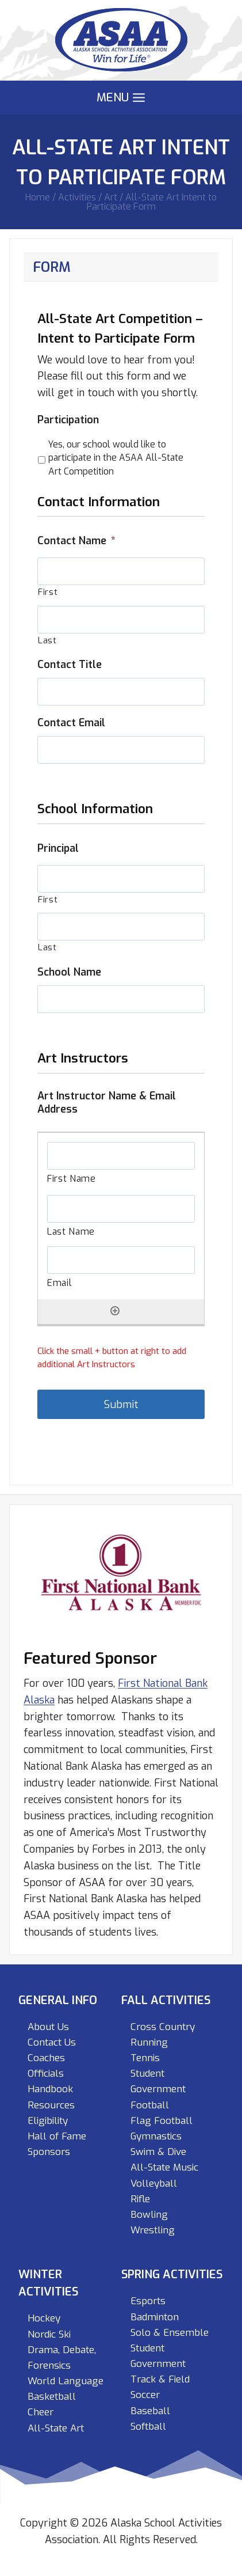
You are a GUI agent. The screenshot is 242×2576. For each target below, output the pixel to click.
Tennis (145, 2058)
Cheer (40, 2412)
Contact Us (52, 2042)
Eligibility (48, 2120)
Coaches (46, 2058)
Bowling (149, 2214)
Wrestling (152, 2230)
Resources (51, 2105)
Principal (58, 848)
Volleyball (153, 2183)
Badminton (154, 2317)
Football (149, 2105)
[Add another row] (115, 1310)
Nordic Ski (49, 2334)
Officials (46, 2073)
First (47, 592)
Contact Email (71, 723)
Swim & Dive (158, 2151)
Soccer (145, 2395)
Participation (68, 420)
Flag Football (161, 2120)
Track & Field (160, 2379)
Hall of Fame (57, 2136)
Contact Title (69, 664)
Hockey (44, 2318)
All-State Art (56, 2428)
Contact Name (76, 541)
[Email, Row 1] (121, 1260)
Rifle (140, 2199)
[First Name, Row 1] (121, 1156)
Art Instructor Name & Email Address (106, 1103)
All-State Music (164, 2167)
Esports (148, 2301)
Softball (148, 2426)
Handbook (50, 2089)
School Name (69, 972)
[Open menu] (121, 97)
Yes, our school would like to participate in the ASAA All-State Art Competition (115, 457)
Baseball (150, 2411)
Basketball (52, 2396)
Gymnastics (156, 2136)
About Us (48, 2027)
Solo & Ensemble (169, 2332)
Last (47, 640)
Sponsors (49, 2151)
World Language (65, 2381)
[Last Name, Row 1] (121, 1209)
